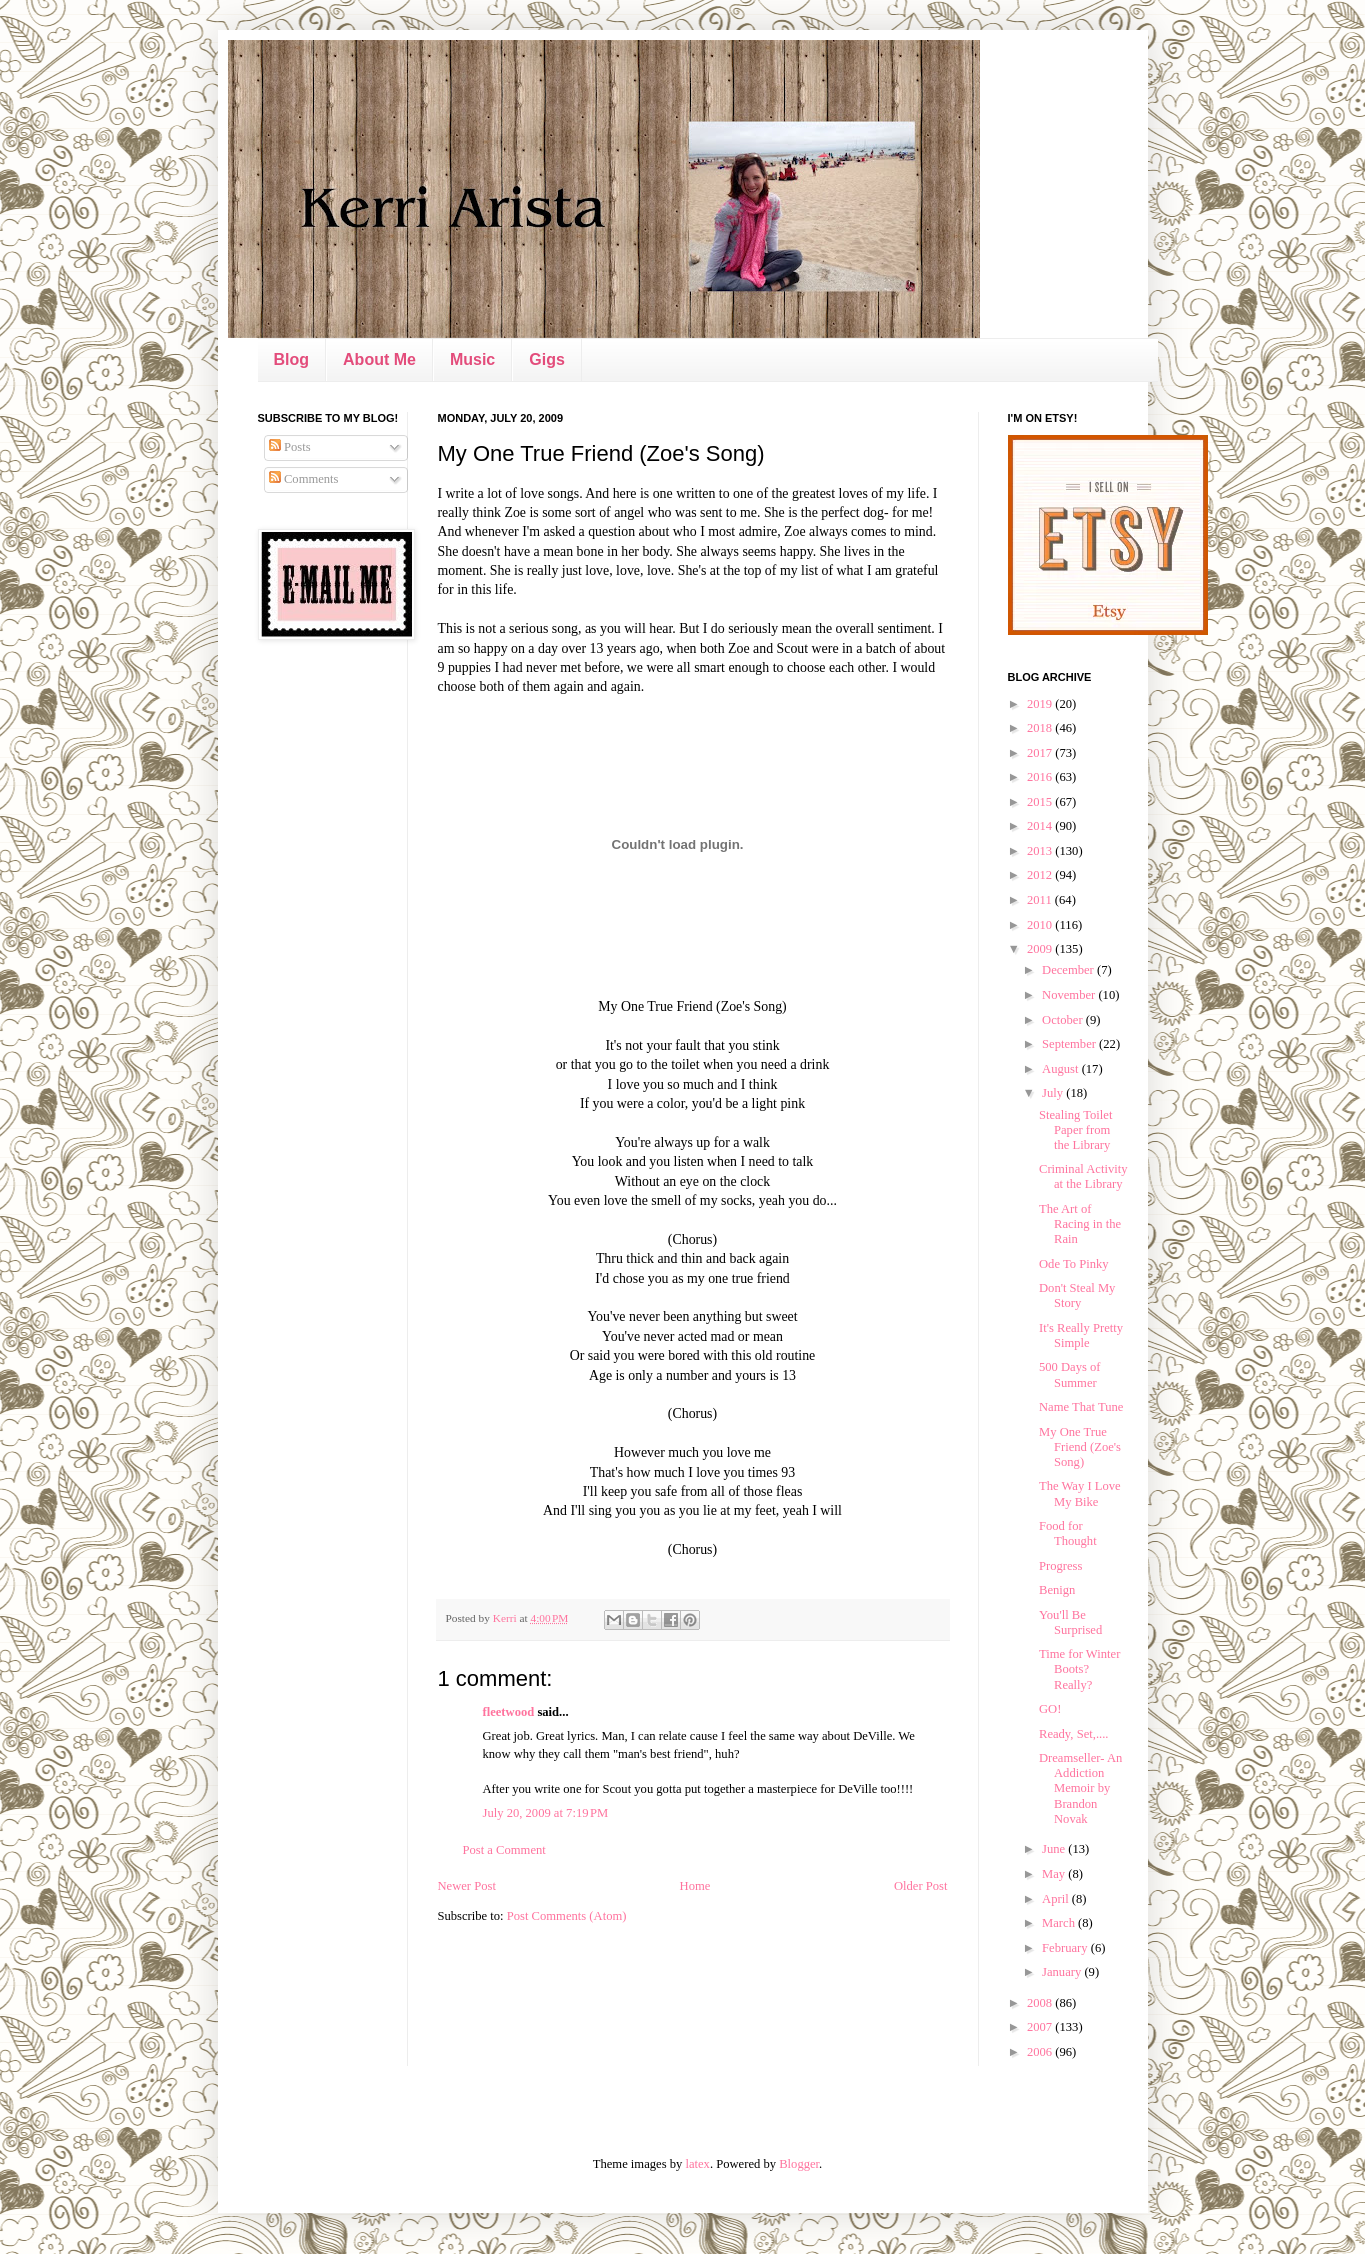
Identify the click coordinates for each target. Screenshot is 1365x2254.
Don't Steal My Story (1077, 1295)
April (1057, 1899)
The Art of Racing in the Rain (1080, 1224)
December (1069, 970)
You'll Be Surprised (1070, 1622)
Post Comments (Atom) (567, 1916)
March (1060, 1923)
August (1062, 1069)
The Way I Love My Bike (1080, 1493)
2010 (1041, 925)
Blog (292, 359)
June (1055, 1849)
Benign (1057, 1590)
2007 (1041, 2027)
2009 (1041, 949)
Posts (290, 447)
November (1070, 995)
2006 (1041, 2052)
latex (697, 2164)
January (1063, 1972)
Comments (304, 479)
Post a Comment (504, 1850)
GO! (1050, 1709)
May (1055, 1874)
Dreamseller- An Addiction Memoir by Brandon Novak (1080, 1788)
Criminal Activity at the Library (1083, 1176)
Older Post (921, 1886)
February (1066, 1948)
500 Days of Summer (1070, 1374)
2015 (1041, 802)
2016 (1041, 777)
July (1054, 1093)
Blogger (799, 2164)
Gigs (547, 359)
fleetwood (509, 1712)
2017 (1041, 753)
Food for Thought (1068, 1533)
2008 (1041, 2003)
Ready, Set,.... (1074, 1734)
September (1070, 1044)
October (1064, 1020)
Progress (1060, 1566)
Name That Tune (1081, 1407)
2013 (1041, 851)
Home (695, 1886)
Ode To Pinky (1074, 1264)
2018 (1041, 728)
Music (472, 359)
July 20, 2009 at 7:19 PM (546, 1813)
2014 (1041, 826)
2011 (1041, 900)
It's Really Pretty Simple (1081, 1335)
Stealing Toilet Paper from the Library (1075, 1130)
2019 (1041, 704)
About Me (379, 359)
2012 (1041, 875)
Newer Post (467, 1886)
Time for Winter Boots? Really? (1079, 1669)
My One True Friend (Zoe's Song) (1080, 1447)
